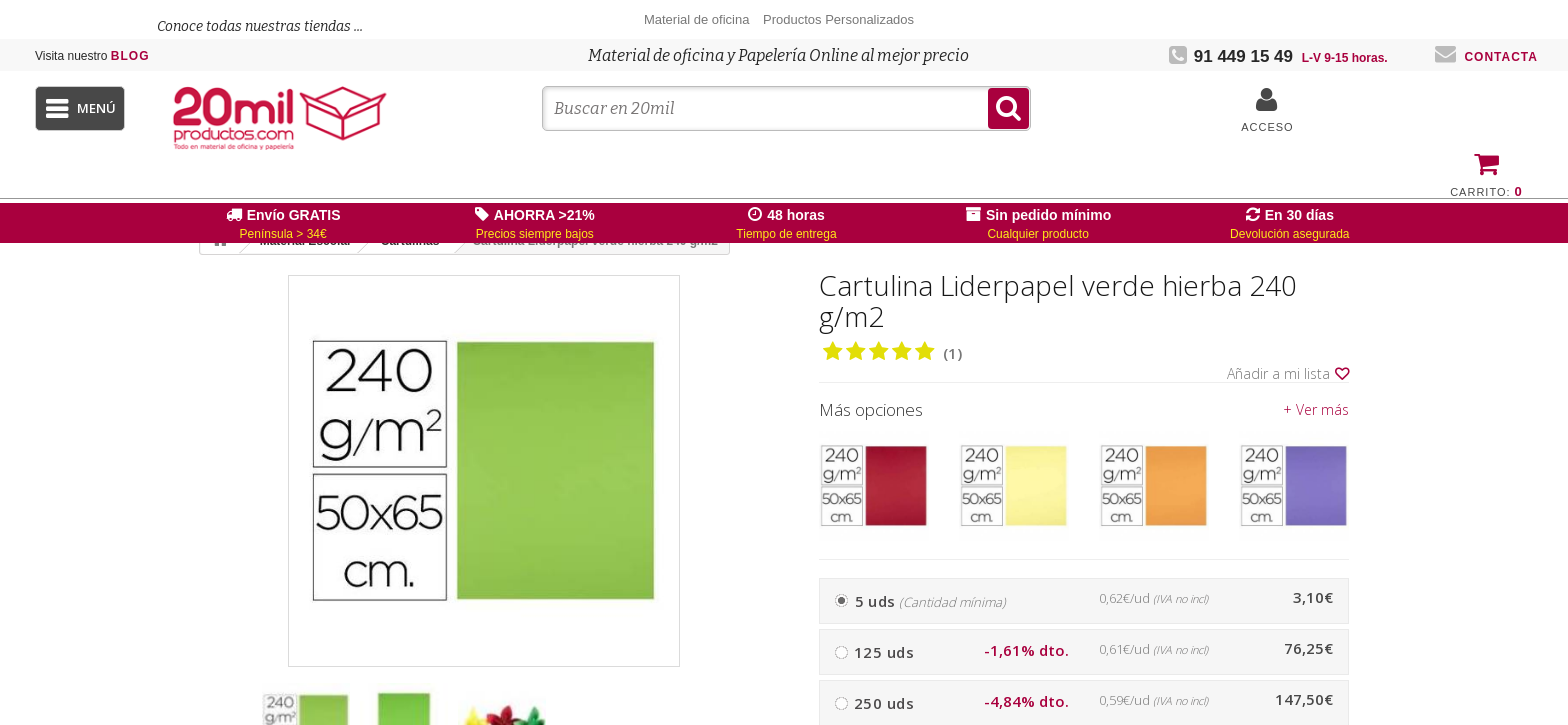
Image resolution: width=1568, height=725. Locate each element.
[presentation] (744, 721)
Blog (92, 56)
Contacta (1486, 57)
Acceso (1267, 127)
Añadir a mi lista (1288, 374)
